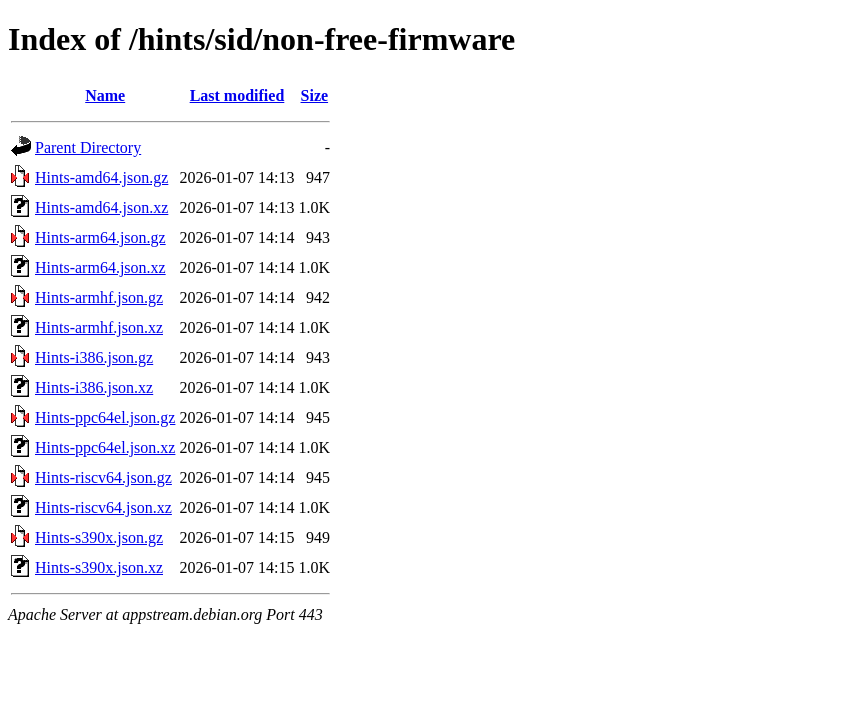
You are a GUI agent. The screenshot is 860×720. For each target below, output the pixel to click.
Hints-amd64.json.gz (101, 177)
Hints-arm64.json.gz (100, 237)
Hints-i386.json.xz (94, 387)
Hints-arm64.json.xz (100, 267)
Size (315, 95)
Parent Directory (88, 147)
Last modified (237, 95)
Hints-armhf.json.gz (99, 297)
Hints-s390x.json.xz (99, 567)
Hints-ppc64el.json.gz (105, 417)
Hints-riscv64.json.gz (103, 477)
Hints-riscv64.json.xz (103, 507)
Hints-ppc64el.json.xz (105, 447)
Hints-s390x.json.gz (99, 537)
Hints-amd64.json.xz (101, 207)
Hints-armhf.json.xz (99, 327)
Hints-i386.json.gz (94, 357)
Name (105, 95)
